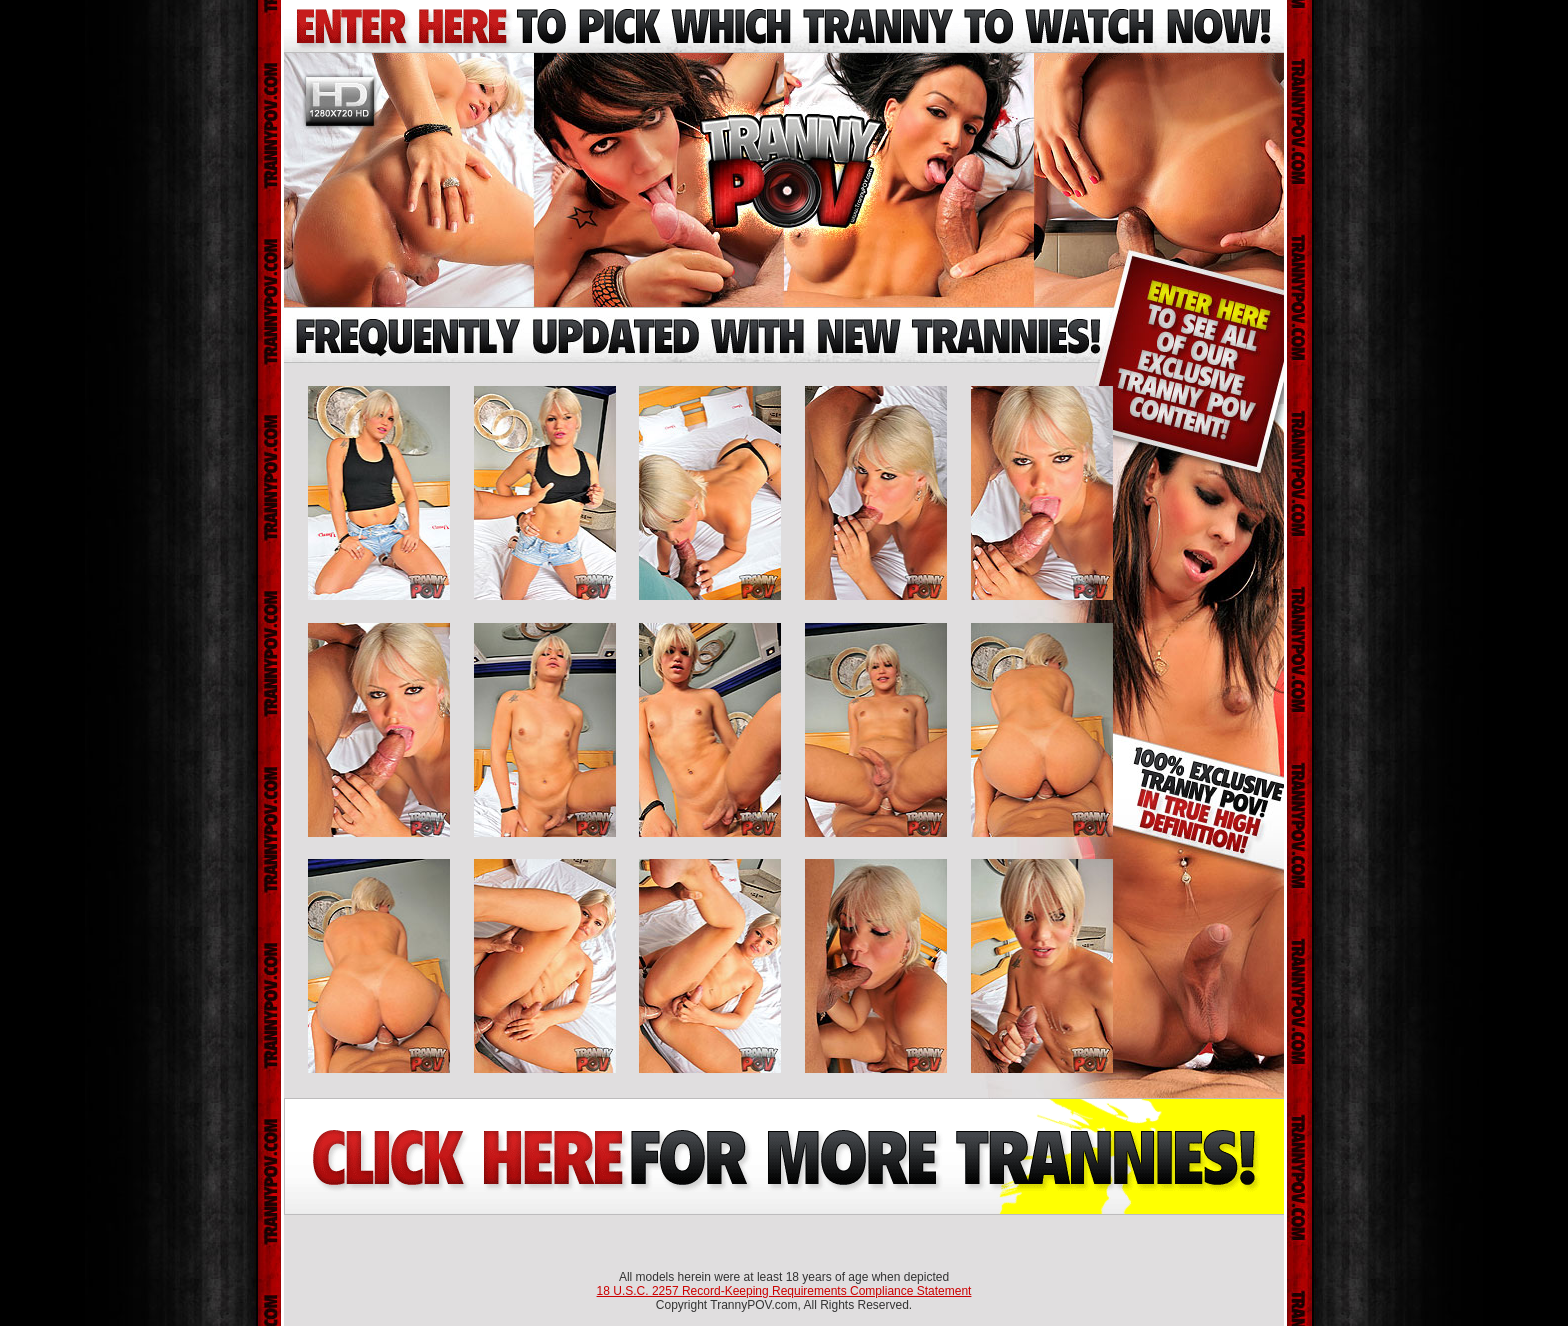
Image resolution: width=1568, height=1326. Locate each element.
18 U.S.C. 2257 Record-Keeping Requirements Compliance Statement (784, 1291)
